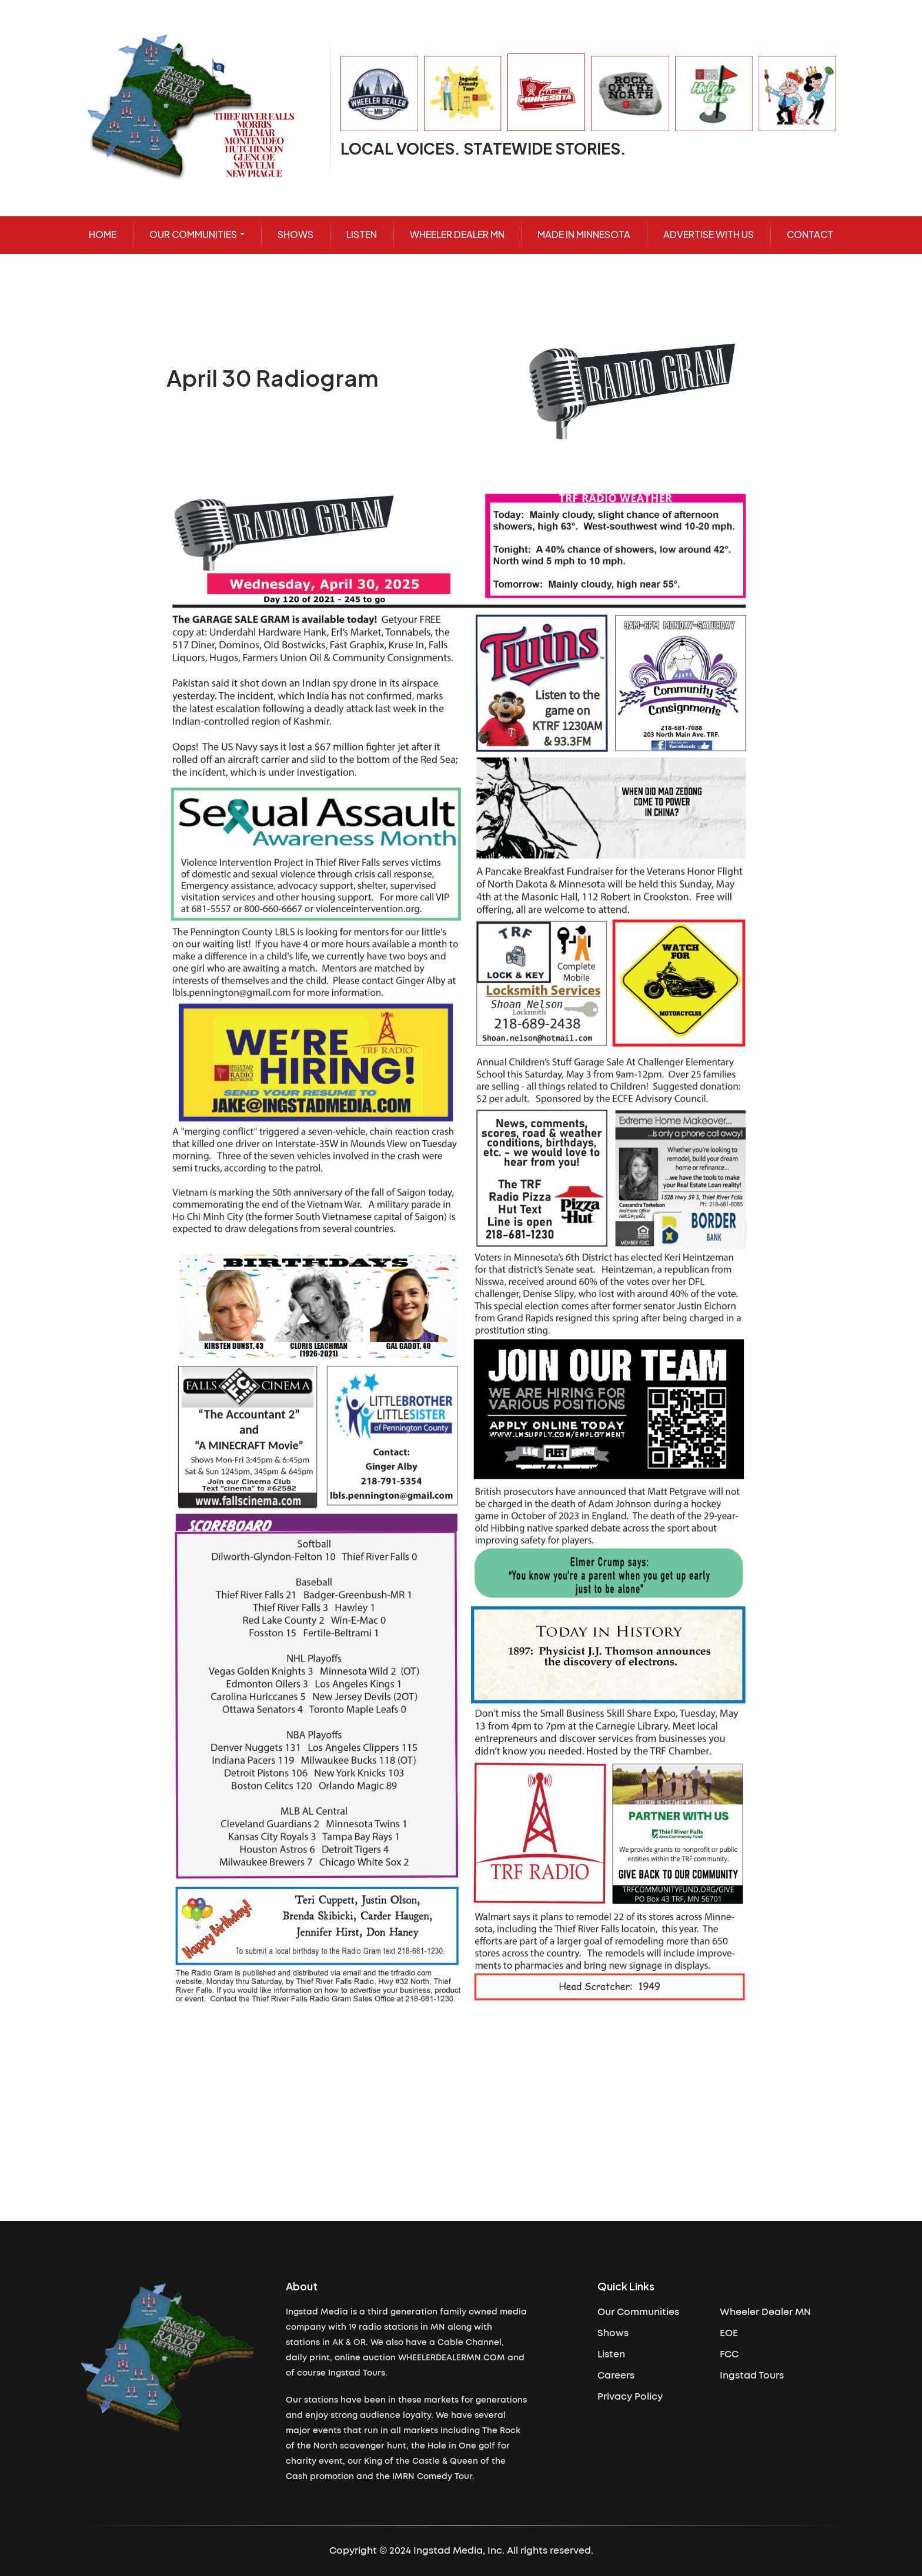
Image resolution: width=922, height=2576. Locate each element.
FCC (729, 2354)
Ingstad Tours (752, 2375)
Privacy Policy (630, 2396)
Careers (615, 2375)
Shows (613, 2333)
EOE (729, 2333)
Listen (611, 2354)
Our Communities (638, 2312)
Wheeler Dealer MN (765, 2312)
